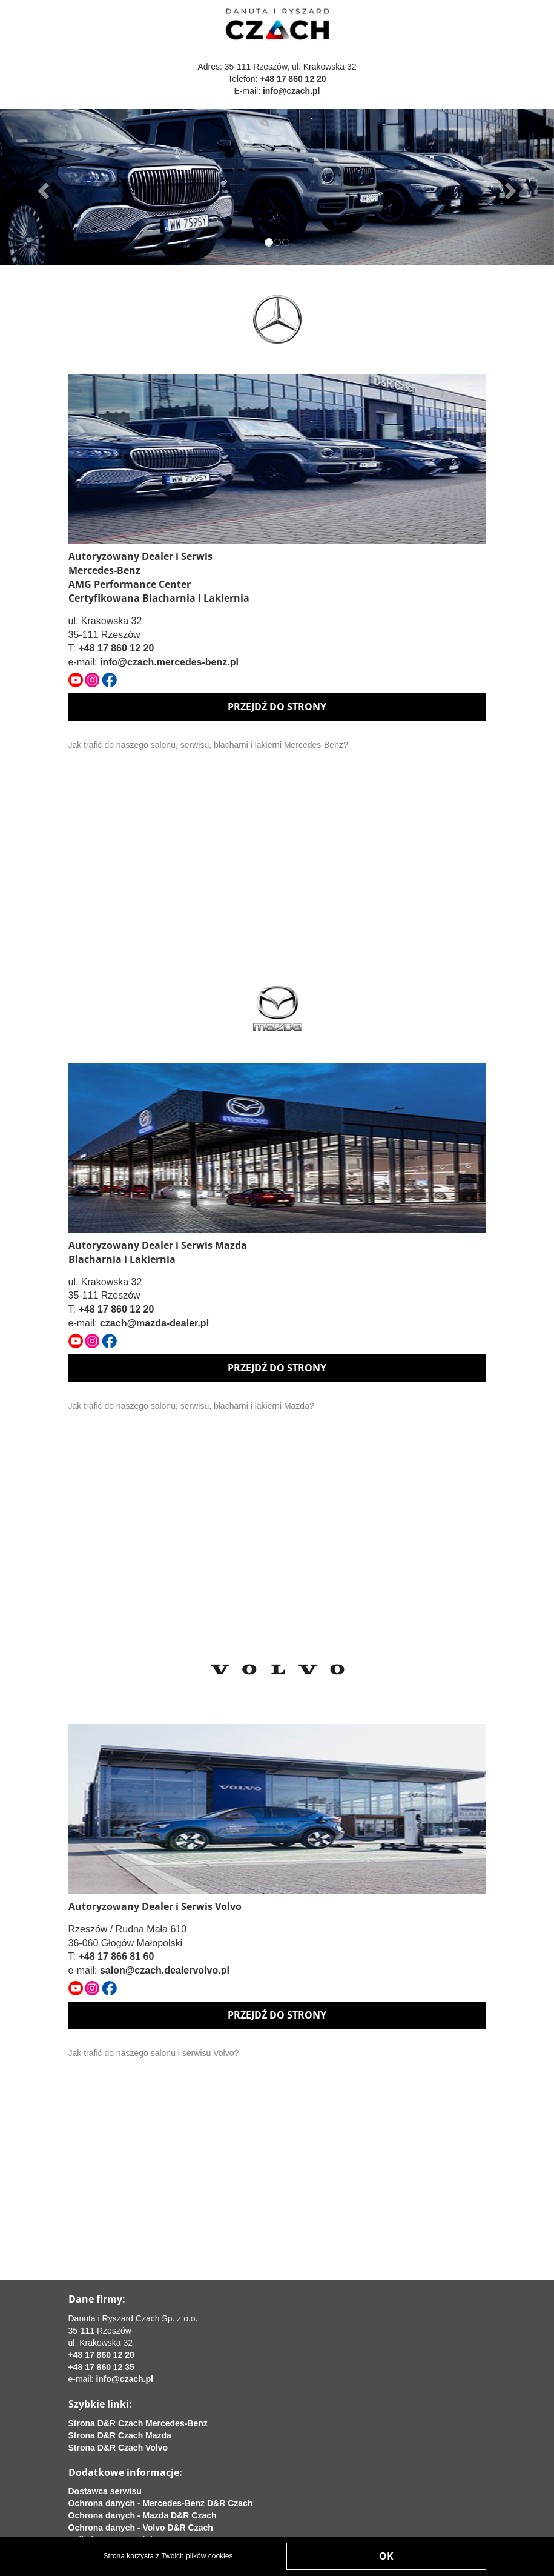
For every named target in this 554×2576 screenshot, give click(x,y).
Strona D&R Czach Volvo (118, 2447)
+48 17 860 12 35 (101, 2367)
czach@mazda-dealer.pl (154, 1323)
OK (386, 2556)
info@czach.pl (291, 91)
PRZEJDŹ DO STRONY (277, 706)
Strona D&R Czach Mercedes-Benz (138, 2423)
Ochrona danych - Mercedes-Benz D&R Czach (160, 2503)
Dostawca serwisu (105, 2491)
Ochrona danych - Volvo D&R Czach (140, 2527)
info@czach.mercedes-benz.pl (169, 662)
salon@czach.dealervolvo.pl (164, 1970)
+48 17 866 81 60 (116, 1956)
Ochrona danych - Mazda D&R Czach (142, 2515)
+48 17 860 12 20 (293, 79)
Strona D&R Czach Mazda (119, 2435)
